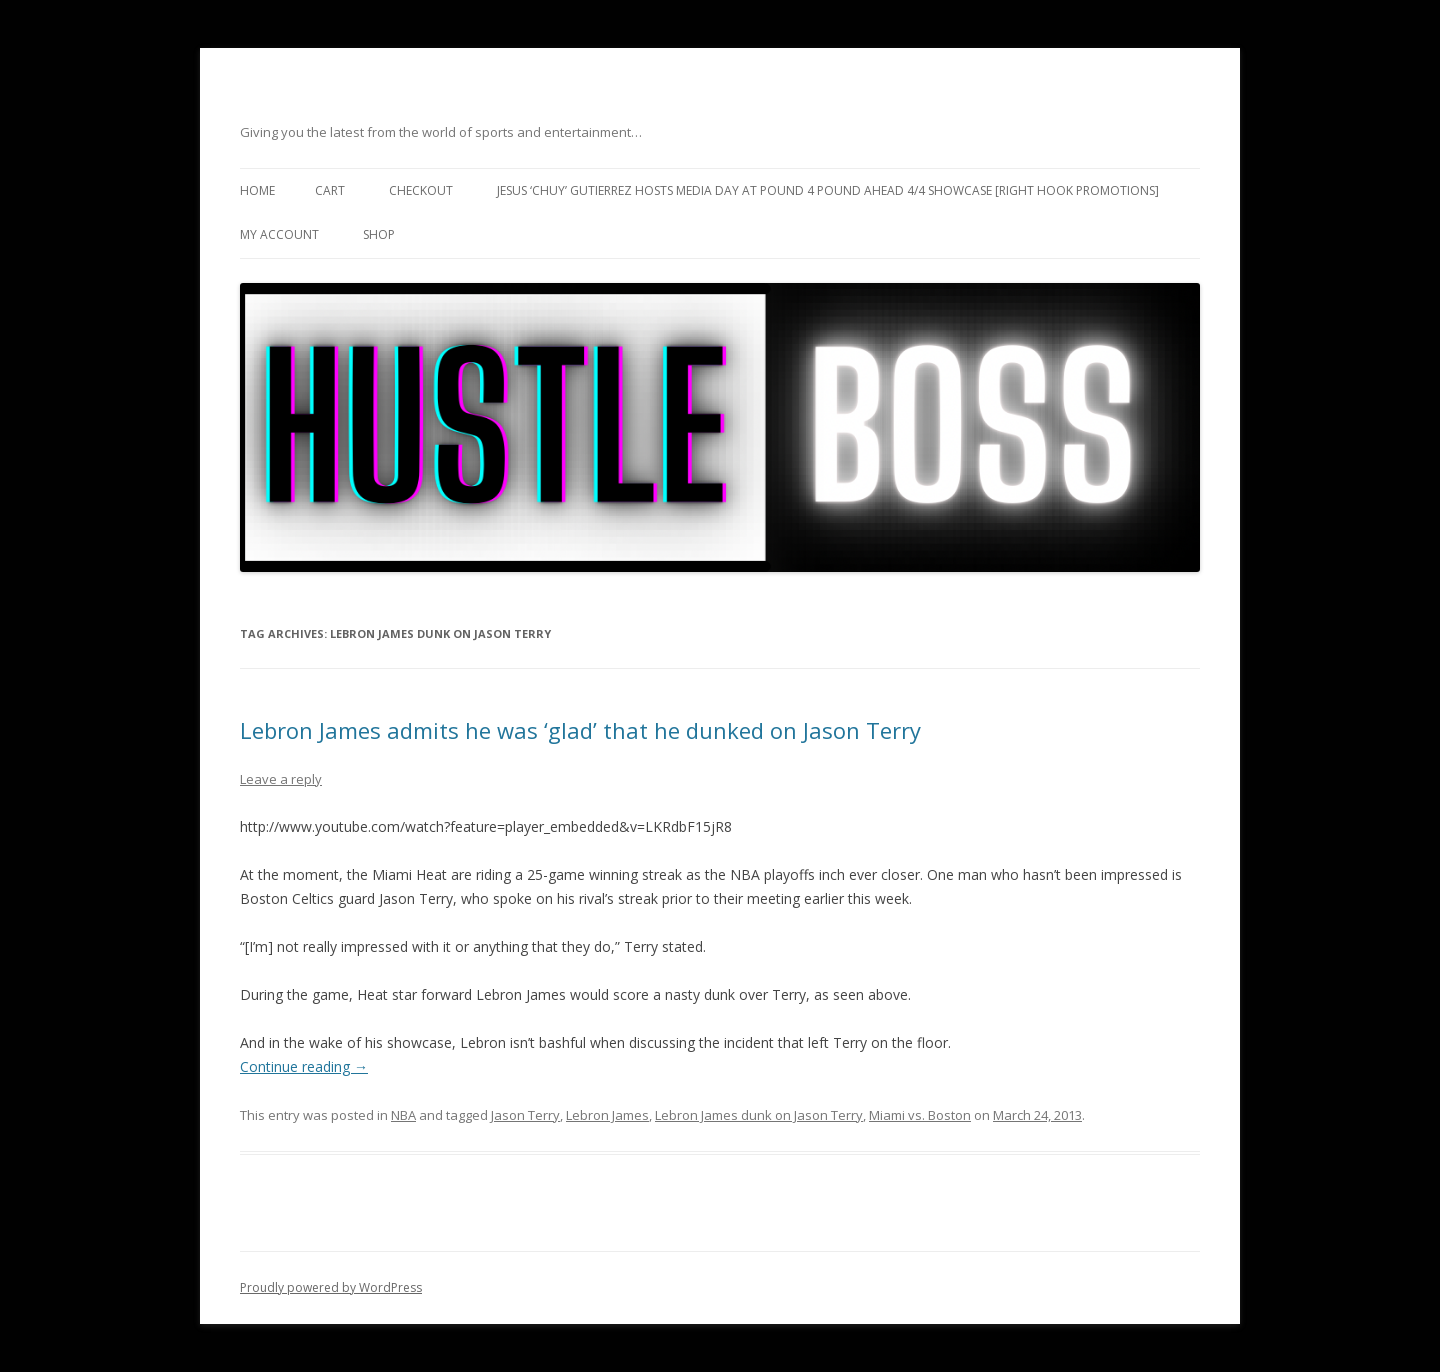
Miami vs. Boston (920, 1115)
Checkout (421, 190)
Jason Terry (525, 1115)
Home (257, 190)
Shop (379, 234)
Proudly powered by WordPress (331, 1287)
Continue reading (304, 1066)
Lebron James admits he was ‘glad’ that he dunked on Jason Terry (580, 730)
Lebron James (607, 1115)
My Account (279, 234)
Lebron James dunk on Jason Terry (759, 1115)
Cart (330, 190)
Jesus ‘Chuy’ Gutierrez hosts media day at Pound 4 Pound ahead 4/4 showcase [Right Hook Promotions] (828, 190)
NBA (403, 1115)
